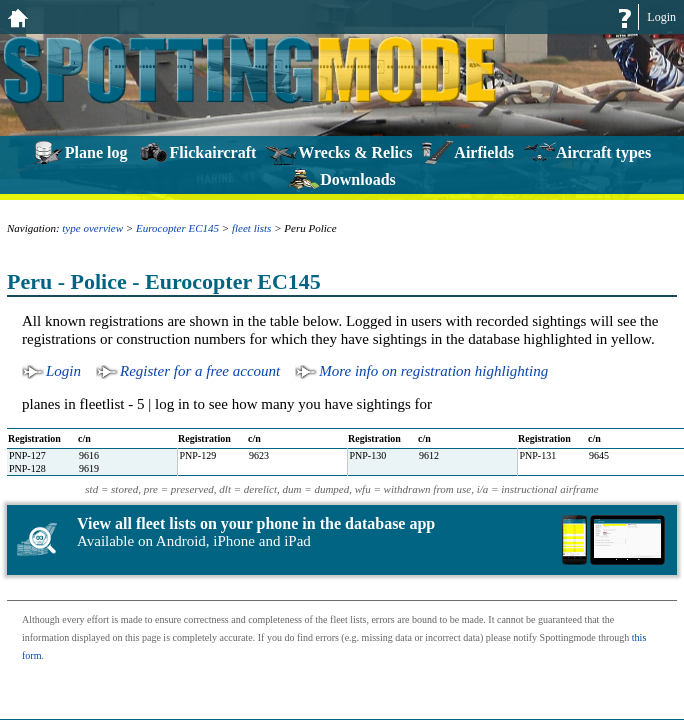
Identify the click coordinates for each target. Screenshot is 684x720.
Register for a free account (200, 371)
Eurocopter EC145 (177, 228)
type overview (92, 228)
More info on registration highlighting (433, 371)
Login (661, 17)
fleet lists (251, 228)
